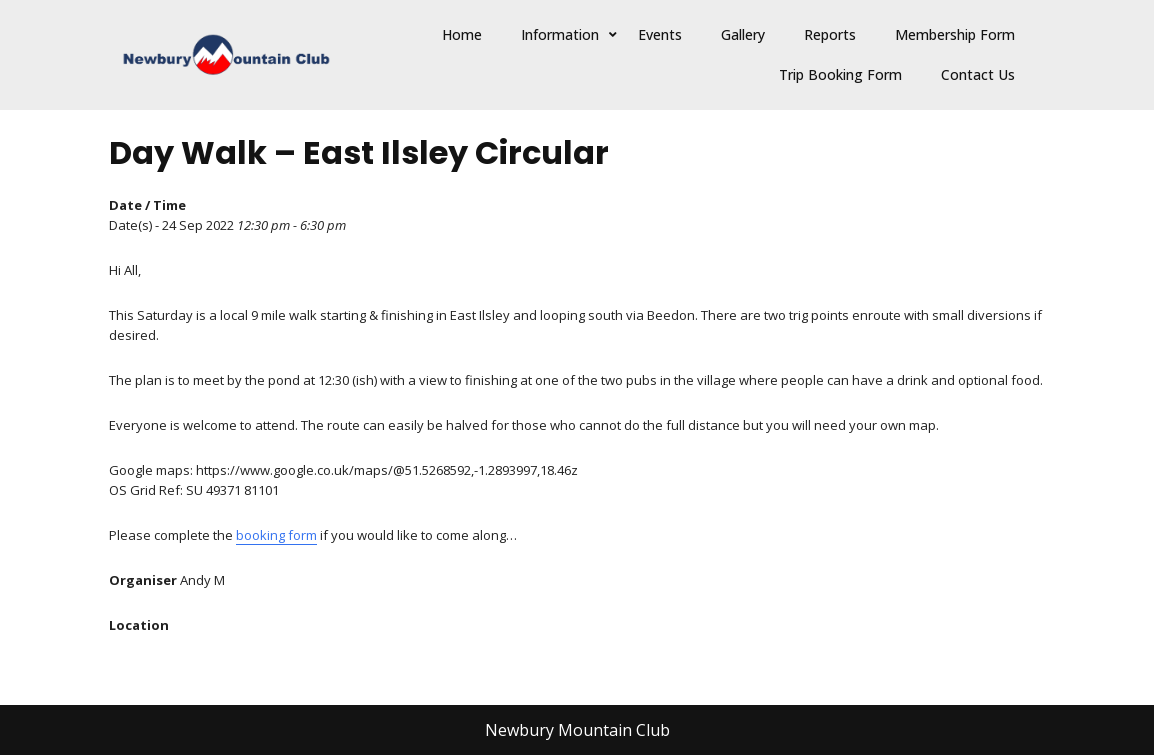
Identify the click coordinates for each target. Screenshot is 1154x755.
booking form (276, 535)
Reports (830, 34)
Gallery (743, 34)
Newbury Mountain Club (577, 730)
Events (660, 34)
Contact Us (978, 74)
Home (462, 34)
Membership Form (955, 34)
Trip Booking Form (840, 74)
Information (560, 34)
